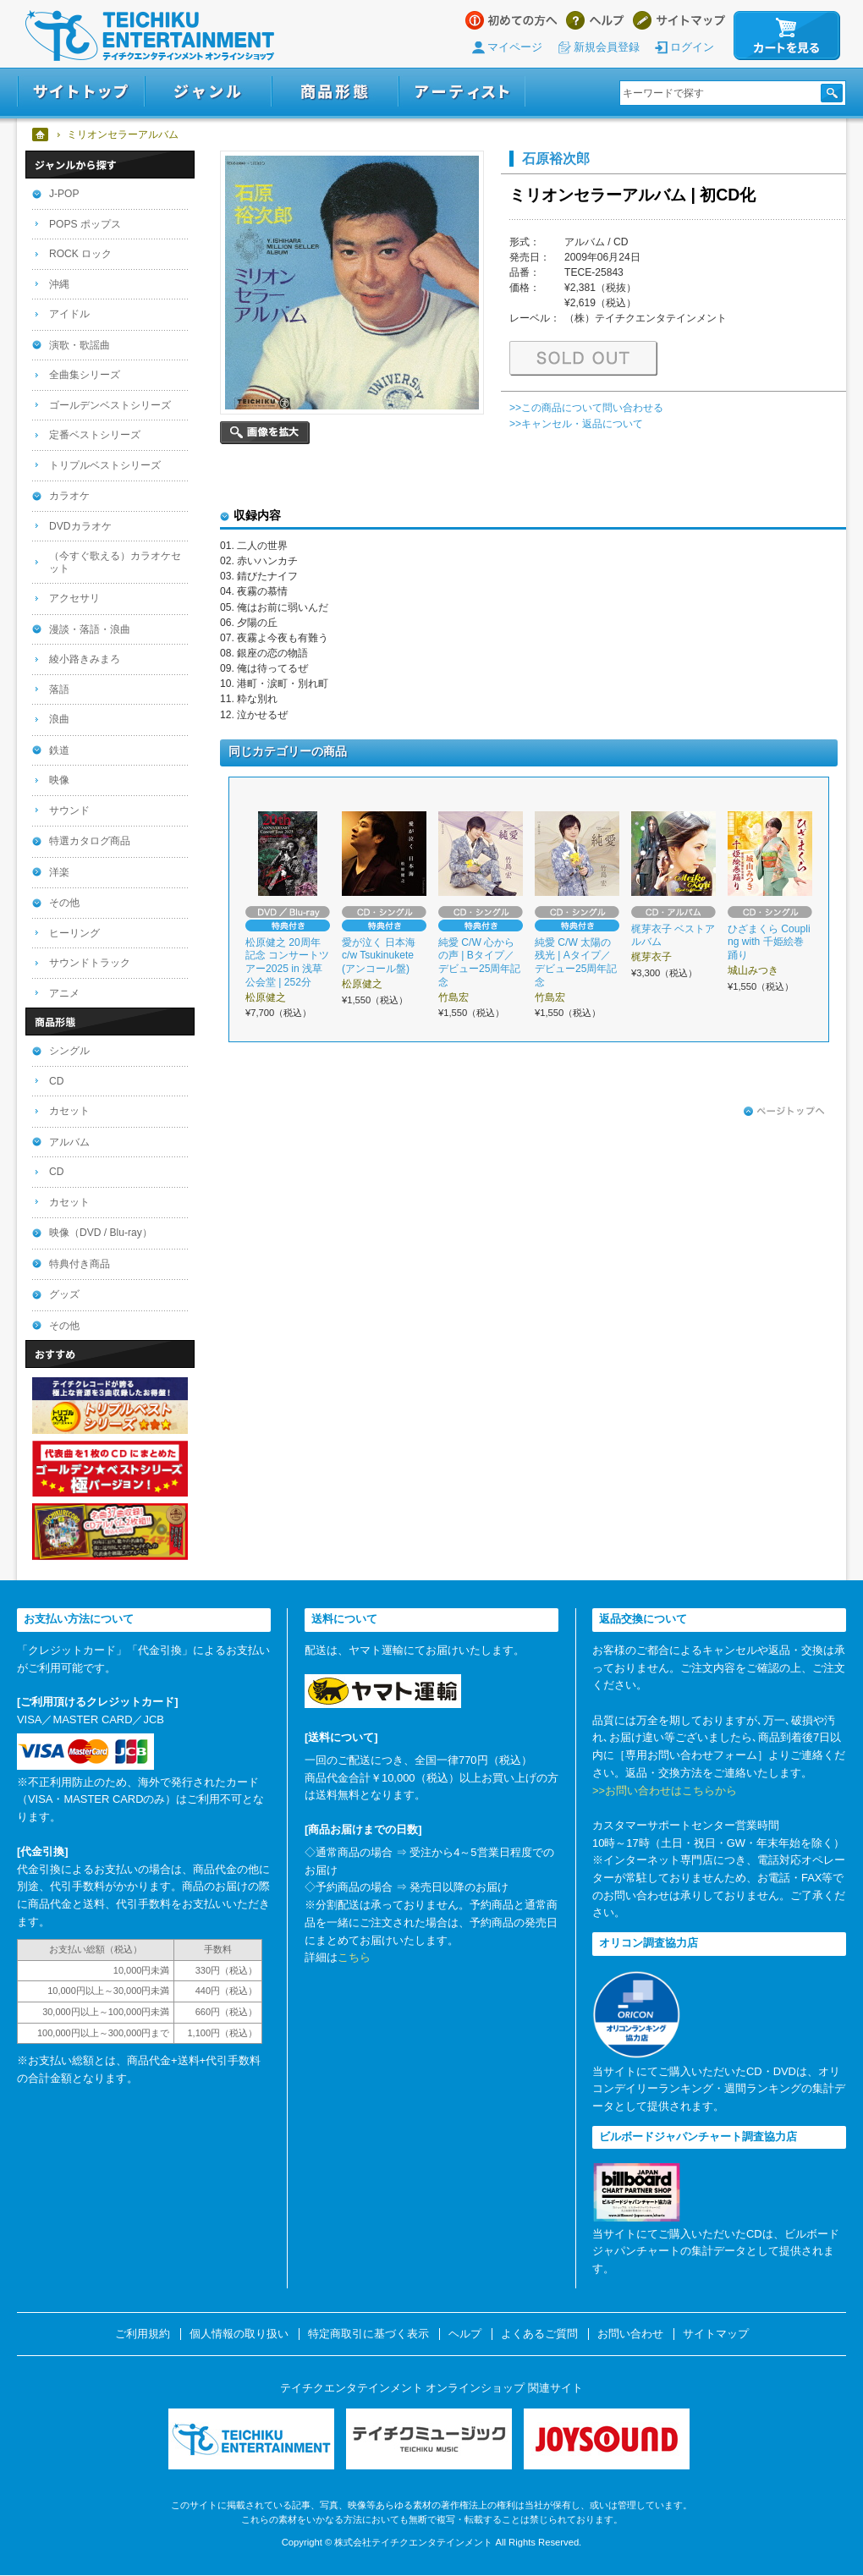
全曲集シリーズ (84, 375)
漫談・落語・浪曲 (89, 629)
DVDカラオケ (80, 526)
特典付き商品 (79, 1264)
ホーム (41, 134)
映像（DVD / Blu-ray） (100, 1233)
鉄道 (59, 750)
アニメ (64, 993)
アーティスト (462, 92)
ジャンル (208, 92)
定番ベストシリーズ (94, 435)
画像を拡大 (265, 432)
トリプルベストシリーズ (105, 465)
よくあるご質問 (539, 2334)
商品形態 (335, 92)
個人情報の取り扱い (239, 2334)
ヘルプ (595, 20)
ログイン (692, 47)
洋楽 (59, 872)
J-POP (64, 194)
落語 (59, 689)
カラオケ (69, 496)
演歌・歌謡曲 (79, 345)
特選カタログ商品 (89, 841)
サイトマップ (679, 20)
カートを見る (787, 35)
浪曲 (59, 719)
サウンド (69, 810)
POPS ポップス (85, 224)
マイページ (514, 47)
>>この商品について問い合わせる (586, 408)
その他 (64, 903)
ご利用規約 (142, 2334)
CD (56, 1081)
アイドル (69, 314)
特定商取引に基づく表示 (368, 2334)
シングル (69, 1051)
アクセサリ (74, 598)
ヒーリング (74, 933)
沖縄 (59, 284)
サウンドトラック (89, 963)
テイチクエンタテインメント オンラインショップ (149, 35)
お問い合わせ (630, 2334)
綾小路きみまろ (84, 659)
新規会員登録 (607, 47)
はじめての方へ (511, 20)
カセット (69, 1111)
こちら (354, 1957)
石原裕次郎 (556, 158)
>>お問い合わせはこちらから (664, 1790)
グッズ (64, 1294)
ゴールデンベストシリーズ (110, 405)
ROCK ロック (80, 254)
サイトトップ (81, 92)
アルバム (69, 1142)
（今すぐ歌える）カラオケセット (115, 562)
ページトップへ (784, 1112)
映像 (59, 780)
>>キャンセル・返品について (576, 424)
